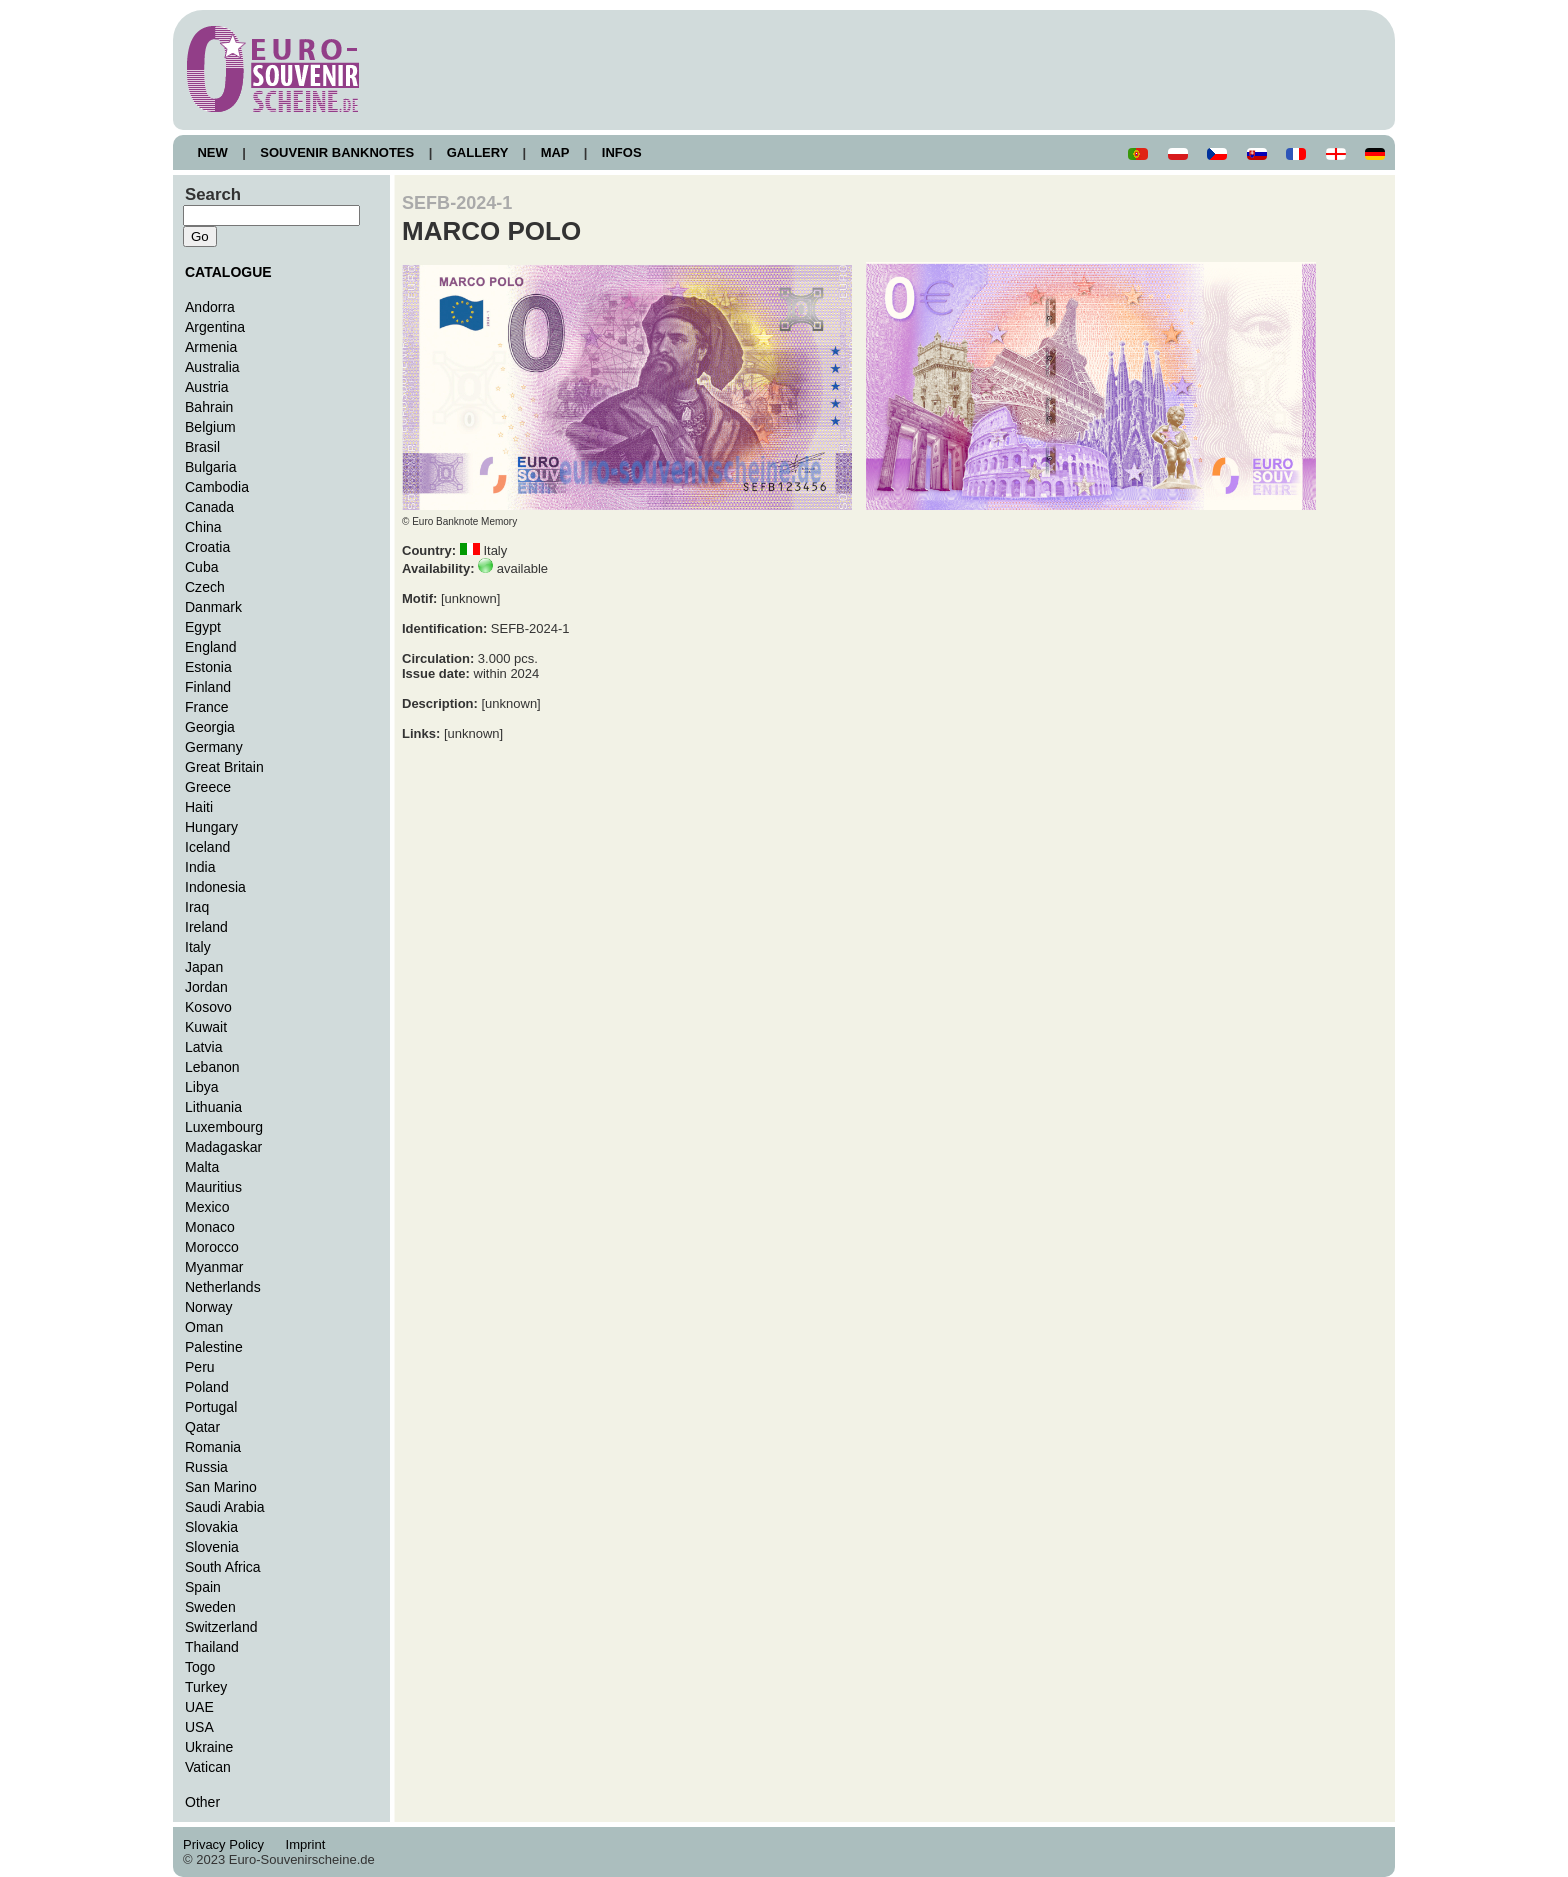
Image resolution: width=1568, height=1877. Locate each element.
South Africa (223, 1567)
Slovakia (211, 1527)
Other (202, 1802)
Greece (208, 787)
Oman (204, 1327)
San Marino (221, 1487)
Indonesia (215, 887)
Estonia (208, 667)
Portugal (211, 1407)
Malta (202, 1167)
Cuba (202, 567)
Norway (209, 1307)
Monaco (210, 1227)
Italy (198, 947)
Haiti (199, 807)
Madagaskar (223, 1147)
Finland (208, 687)
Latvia (203, 1047)
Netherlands (223, 1287)
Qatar (202, 1427)
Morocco (212, 1247)
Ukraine (209, 1747)
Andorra (210, 307)
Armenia (211, 347)
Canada (209, 507)
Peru (200, 1367)
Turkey (206, 1687)
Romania (213, 1447)
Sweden (210, 1607)
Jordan (206, 987)
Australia (212, 367)
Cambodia (217, 487)
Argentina (215, 327)
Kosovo (208, 1007)
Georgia (210, 727)
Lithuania (213, 1107)
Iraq (197, 907)
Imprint (308, 1844)
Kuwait (206, 1027)
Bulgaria (210, 467)
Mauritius (213, 1187)
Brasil (202, 447)
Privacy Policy (229, 1844)
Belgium (210, 427)
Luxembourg (224, 1127)
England (210, 647)
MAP (555, 152)
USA (199, 1727)
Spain (203, 1587)
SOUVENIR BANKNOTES (337, 152)
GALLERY (477, 152)
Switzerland (221, 1627)
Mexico (207, 1207)
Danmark (213, 607)
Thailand (212, 1647)
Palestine (214, 1347)
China (203, 527)
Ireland (206, 927)
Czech (205, 587)
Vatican (208, 1767)
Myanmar (214, 1267)
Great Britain (224, 767)
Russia (206, 1467)
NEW (212, 152)
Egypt (203, 627)
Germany (214, 747)
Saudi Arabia (225, 1507)
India (200, 867)
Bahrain (209, 407)
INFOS (621, 152)
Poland (207, 1387)
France (207, 707)
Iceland (207, 847)
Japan (204, 967)
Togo (200, 1667)
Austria (207, 387)
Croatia (207, 547)
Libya (202, 1087)
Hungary (211, 827)
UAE (199, 1707)
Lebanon (212, 1067)
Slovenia (212, 1547)
